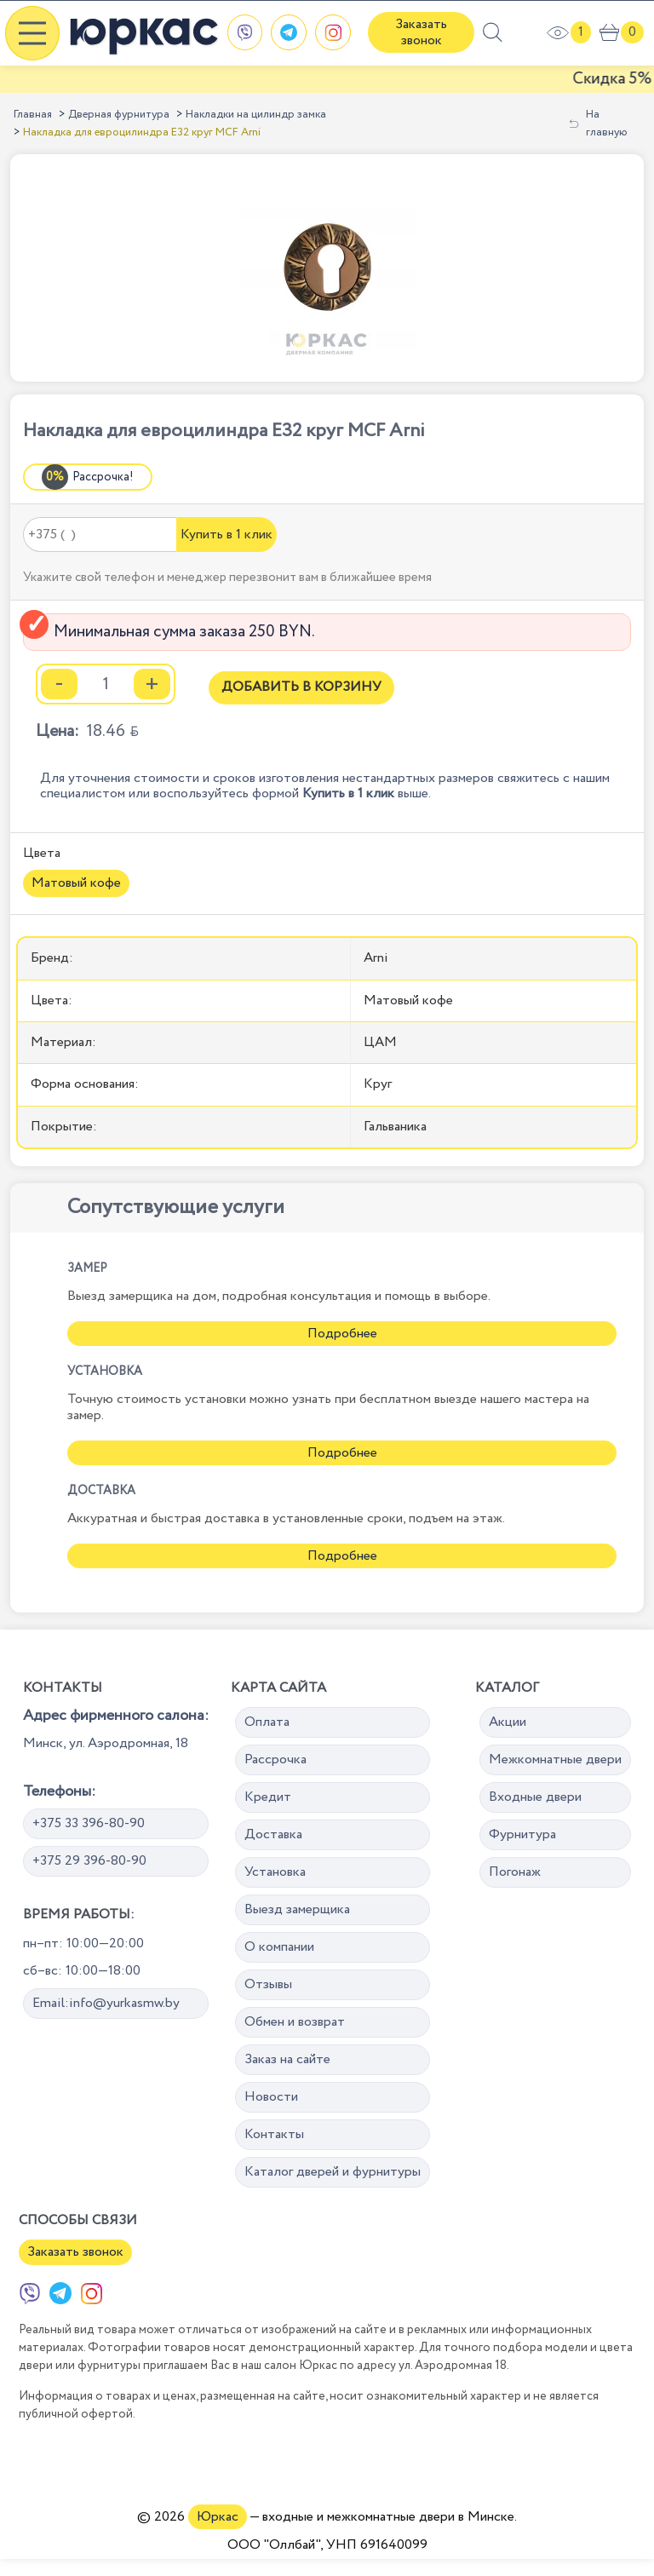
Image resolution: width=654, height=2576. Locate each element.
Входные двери (535, 1797)
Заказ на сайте (287, 2059)
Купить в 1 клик (226, 534)
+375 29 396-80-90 (89, 1861)
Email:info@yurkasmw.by (106, 2003)
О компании (279, 1947)
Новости (271, 2097)
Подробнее (342, 1333)
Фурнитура (522, 1834)
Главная (33, 114)
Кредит (267, 1797)
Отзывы (268, 1984)
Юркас (217, 2517)
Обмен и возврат (294, 2022)
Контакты (274, 2134)
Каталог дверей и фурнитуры (332, 2172)
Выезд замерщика (297, 1909)
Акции (507, 1722)
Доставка (273, 1834)
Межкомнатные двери (555, 1759)
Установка (275, 1872)
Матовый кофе (76, 883)
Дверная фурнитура (118, 114)
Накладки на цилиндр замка (256, 114)
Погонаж (515, 1872)
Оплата (267, 1722)
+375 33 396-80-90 (88, 1823)
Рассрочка (275, 1759)
